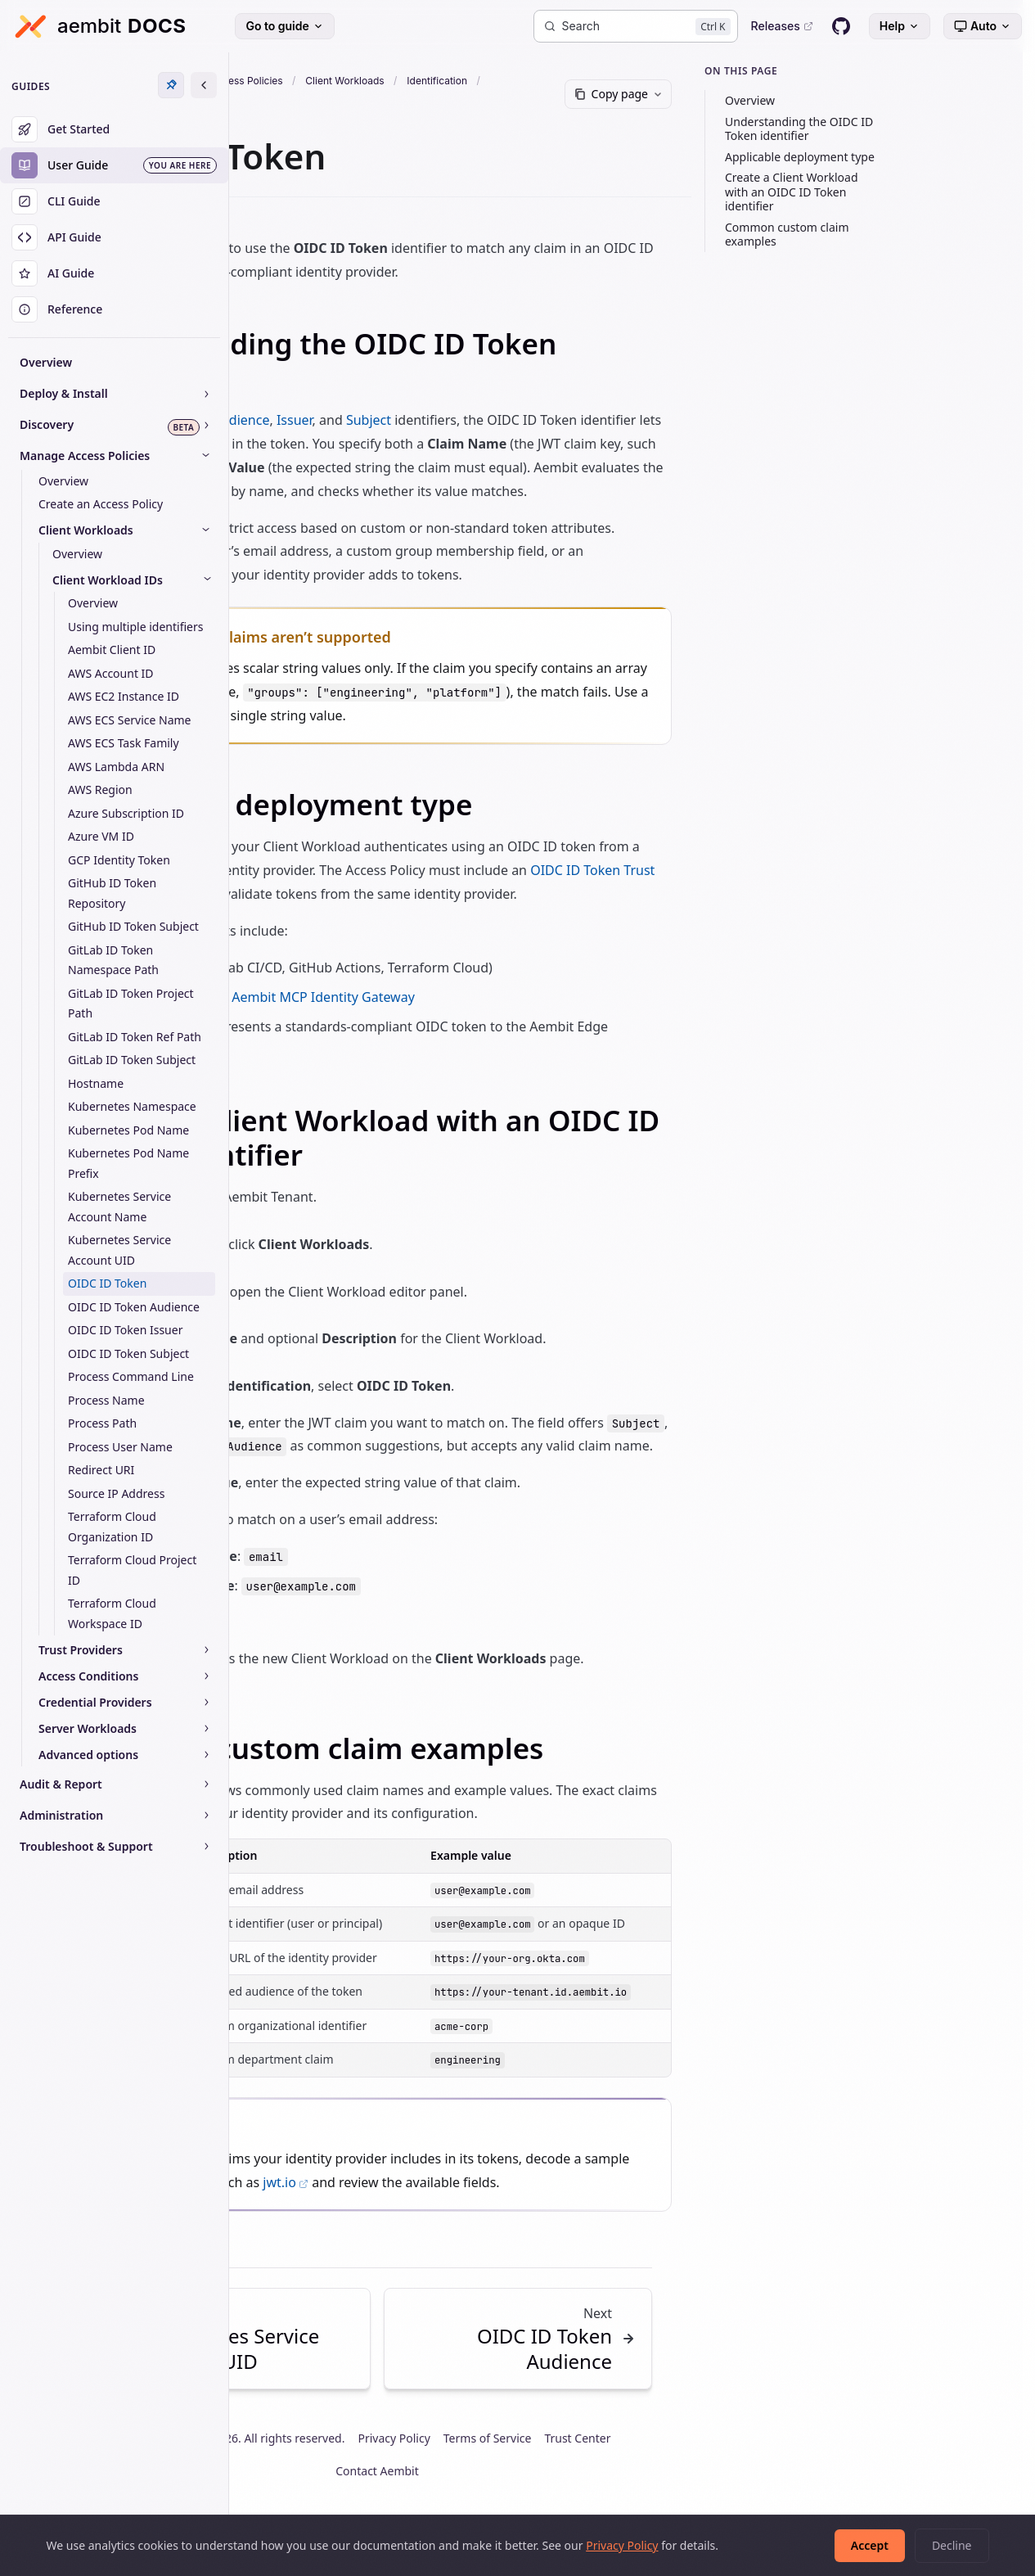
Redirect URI (101, 1469)
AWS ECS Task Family (123, 743)
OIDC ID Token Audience (134, 1307)
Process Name (106, 1400)
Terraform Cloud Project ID (132, 1570)
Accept (870, 2545)
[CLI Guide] (114, 201)
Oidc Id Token (287, 101)
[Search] (635, 26)
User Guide (329, 80)
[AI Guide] (114, 273)
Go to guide (284, 26)
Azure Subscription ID (126, 813)
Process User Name (120, 1447)
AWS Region (100, 789)
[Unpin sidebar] (171, 85)
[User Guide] (114, 165)
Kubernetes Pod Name (128, 1130)
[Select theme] (982, 26)
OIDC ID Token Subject (128, 1353)
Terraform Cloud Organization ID (112, 1527)
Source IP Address (116, 1493)
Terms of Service (627, 2485)
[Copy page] (732, 94)
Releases (782, 26)
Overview (46, 362)
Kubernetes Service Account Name (119, 1207)
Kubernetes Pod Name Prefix (128, 1163)
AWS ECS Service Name (129, 720)
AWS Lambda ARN (116, 766)
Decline (952, 2545)
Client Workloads (512, 80)
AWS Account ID (111, 673)
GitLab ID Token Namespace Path (113, 960)
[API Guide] (114, 237)
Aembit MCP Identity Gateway (489, 1020)
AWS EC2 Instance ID (123, 696)
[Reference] (114, 309)
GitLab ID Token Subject (132, 1059)
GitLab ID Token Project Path (131, 1004)
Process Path (102, 1423)
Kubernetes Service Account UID (119, 1250)
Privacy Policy (534, 2485)
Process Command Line (131, 1376)
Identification (604, 80)
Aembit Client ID (111, 649)
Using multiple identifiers (135, 626)
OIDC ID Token (107, 1283)
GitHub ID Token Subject (133, 926)
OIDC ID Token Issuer (125, 1330)
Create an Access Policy (100, 504)
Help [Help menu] (900, 26)
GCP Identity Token (119, 860)
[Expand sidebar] (204, 85)
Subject (534, 420)
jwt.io (500, 2229)
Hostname (96, 1083)
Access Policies (414, 80)
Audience (407, 420)
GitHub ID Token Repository (112, 893)
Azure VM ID (101, 836)
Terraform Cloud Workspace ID (112, 1613)
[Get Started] (114, 129)
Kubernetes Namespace (132, 1106)
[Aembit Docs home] (99, 26)
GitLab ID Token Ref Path (134, 1036)
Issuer (461, 420)
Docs (268, 80)
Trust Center (718, 2485)
